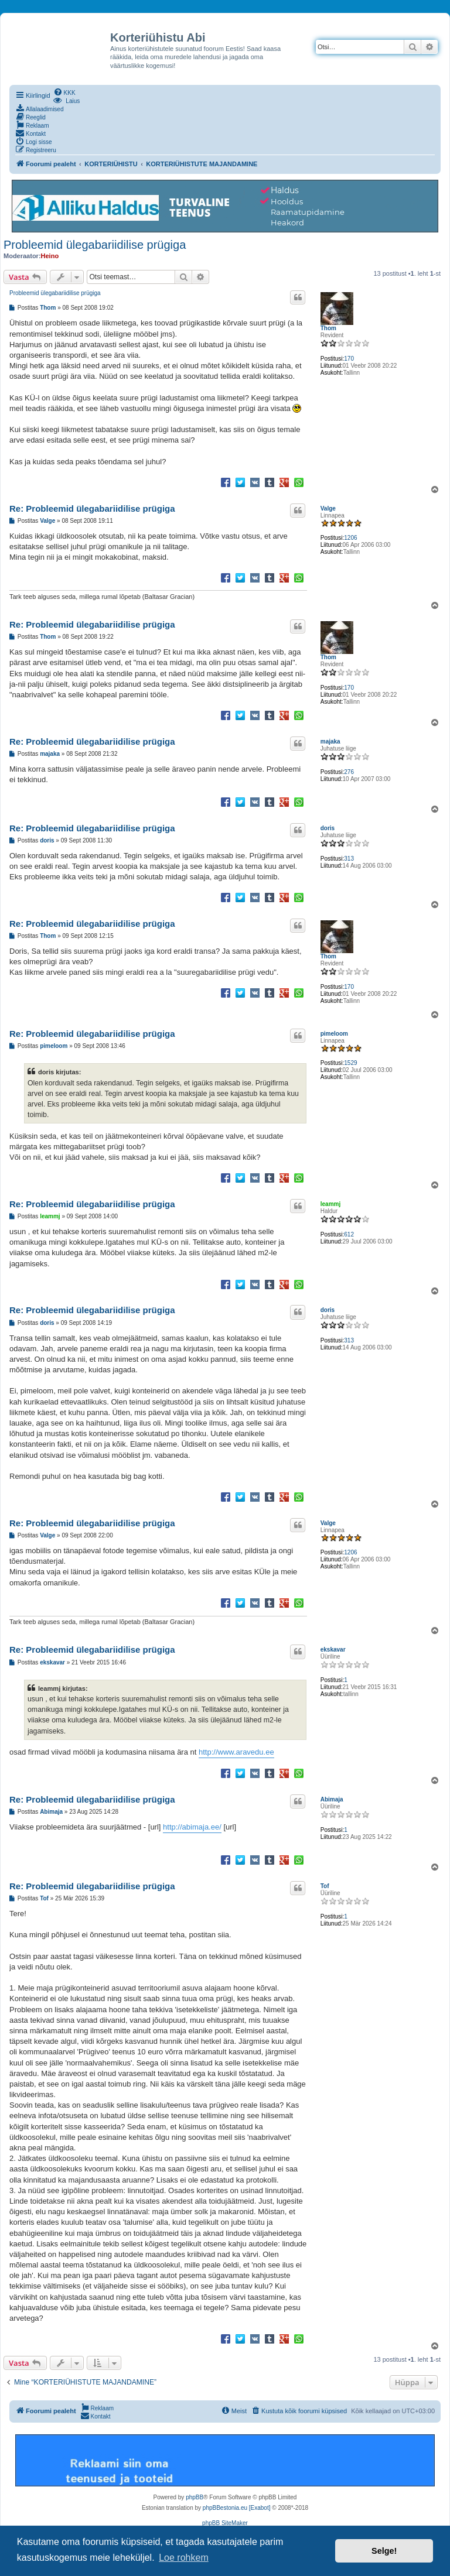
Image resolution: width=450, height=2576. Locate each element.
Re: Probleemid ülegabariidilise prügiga (92, 508)
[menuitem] (64, 92)
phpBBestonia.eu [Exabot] (237, 2508)
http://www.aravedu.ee (236, 1752)
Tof (325, 1886)
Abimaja (332, 1799)
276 (349, 772)
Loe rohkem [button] (184, 2558)
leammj (330, 1204)
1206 (350, 538)
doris (328, 828)
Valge (328, 508)
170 (349, 358)
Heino (50, 255)
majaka (330, 741)
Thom (328, 328)
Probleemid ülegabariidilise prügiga (95, 244)
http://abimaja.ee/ (192, 1827)
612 (349, 1234)
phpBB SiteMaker (225, 2523)
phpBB (194, 2497)
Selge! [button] (384, 2551)
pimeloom (334, 1033)
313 (349, 858)
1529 (350, 1063)
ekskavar (333, 1649)
